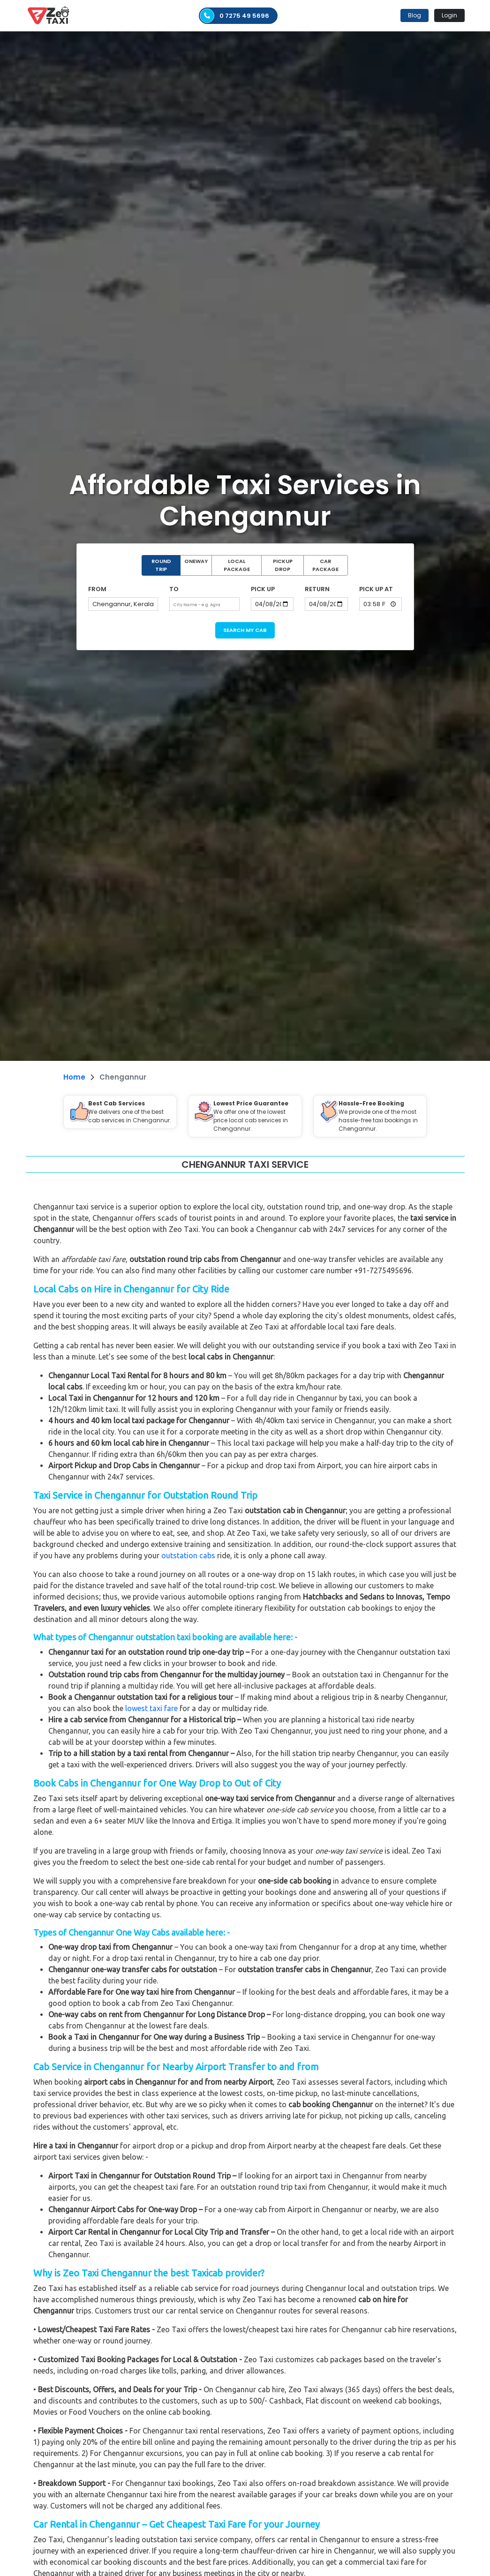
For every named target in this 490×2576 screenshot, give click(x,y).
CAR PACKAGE (325, 565)
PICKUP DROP (283, 565)
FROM (97, 589)
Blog (414, 15)
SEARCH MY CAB (245, 630)
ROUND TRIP (161, 565)
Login (449, 15)
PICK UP (263, 589)
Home (74, 1077)
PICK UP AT (376, 589)
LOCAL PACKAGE (237, 565)
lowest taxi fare (151, 1708)
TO (174, 589)
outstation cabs (188, 1555)
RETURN (317, 589)
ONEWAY (196, 561)
